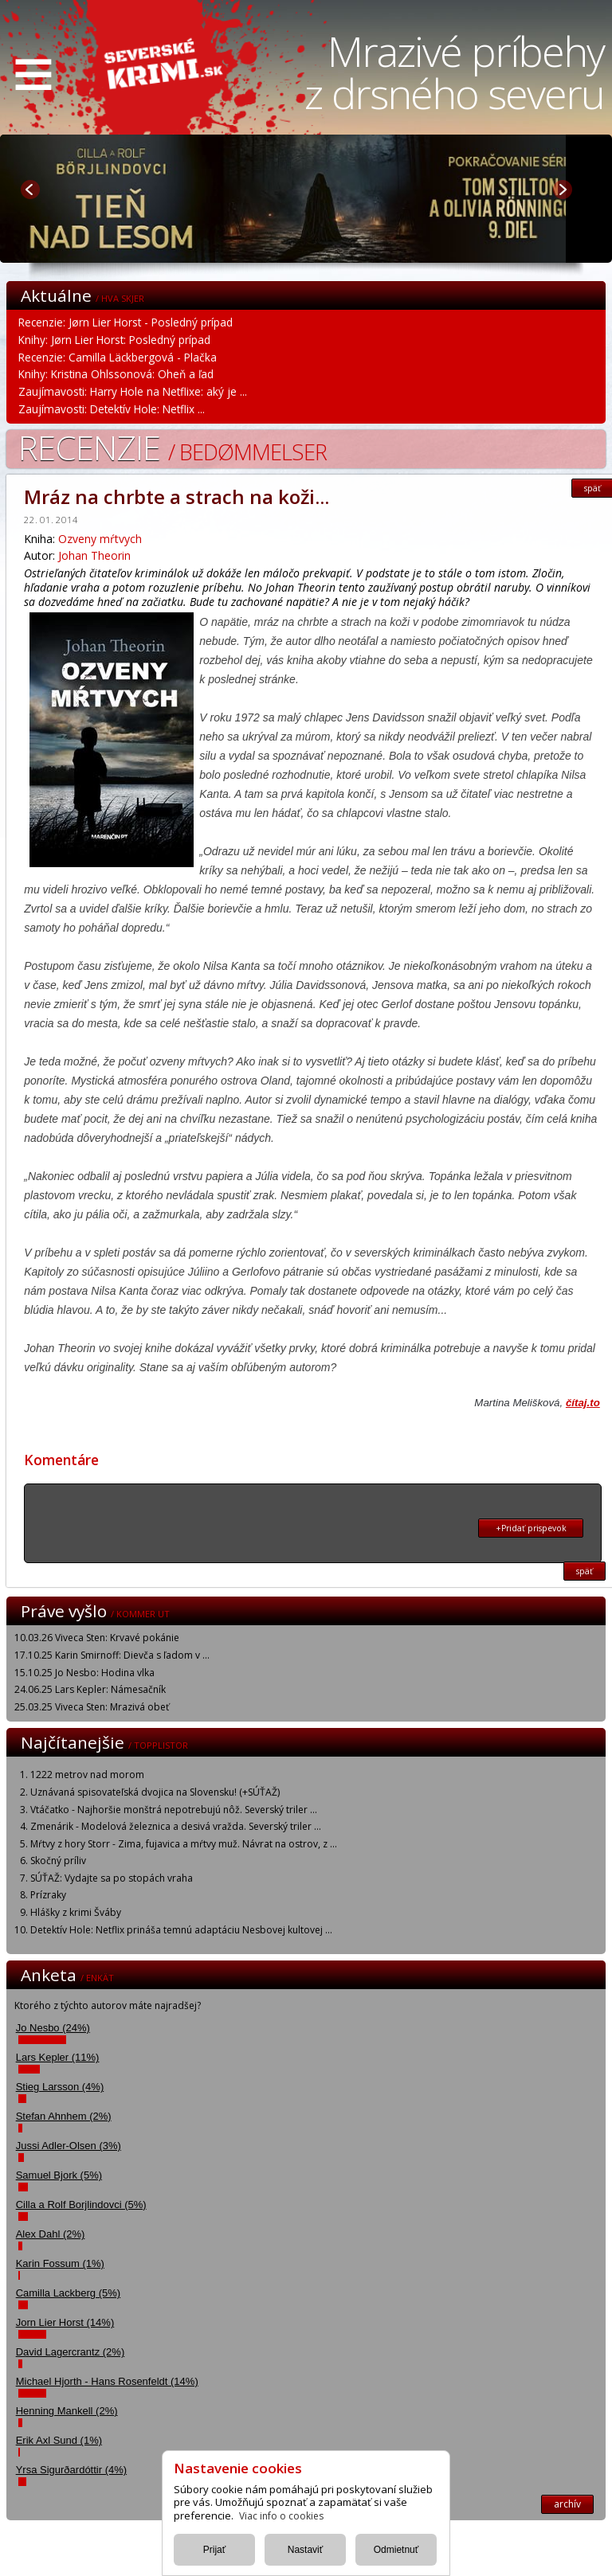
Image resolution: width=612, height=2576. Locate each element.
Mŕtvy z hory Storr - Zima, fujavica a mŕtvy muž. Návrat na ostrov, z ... (183, 1844)
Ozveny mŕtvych (100, 538)
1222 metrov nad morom (87, 1774)
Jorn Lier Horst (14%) (65, 2322)
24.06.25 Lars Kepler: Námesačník (90, 1689)
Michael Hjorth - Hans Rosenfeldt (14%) (107, 2381)
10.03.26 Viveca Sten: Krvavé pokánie (96, 1637)
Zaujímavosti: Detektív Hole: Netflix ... (111, 408)
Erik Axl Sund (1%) (59, 2440)
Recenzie (172, 447)
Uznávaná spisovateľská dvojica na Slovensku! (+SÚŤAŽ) (155, 1792)
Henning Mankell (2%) (67, 2411)
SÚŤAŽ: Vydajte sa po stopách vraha (111, 1878)
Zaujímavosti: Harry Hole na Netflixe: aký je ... (132, 391)
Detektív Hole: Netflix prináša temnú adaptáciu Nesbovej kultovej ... (181, 1930)
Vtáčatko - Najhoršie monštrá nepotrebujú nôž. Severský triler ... (173, 1809)
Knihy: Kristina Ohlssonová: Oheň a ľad (116, 373)
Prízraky (48, 1895)
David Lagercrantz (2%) (70, 2352)
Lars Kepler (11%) (58, 2057)
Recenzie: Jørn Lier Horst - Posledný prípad (125, 322)
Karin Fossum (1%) (60, 2263)
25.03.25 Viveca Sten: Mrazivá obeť (91, 1707)
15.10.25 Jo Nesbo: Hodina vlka (84, 1672)
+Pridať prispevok (531, 1528)
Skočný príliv (58, 1860)
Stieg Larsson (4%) (60, 2087)
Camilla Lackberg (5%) (68, 2293)
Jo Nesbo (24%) (53, 2028)
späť (584, 1571)
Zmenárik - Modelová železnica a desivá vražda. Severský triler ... (175, 1826)
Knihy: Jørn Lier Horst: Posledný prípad (114, 339)
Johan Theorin (94, 555)
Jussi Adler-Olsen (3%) (68, 2145)
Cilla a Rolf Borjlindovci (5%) (81, 2204)
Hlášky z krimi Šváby (75, 1912)
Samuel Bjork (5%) (59, 2175)
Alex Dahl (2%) (50, 2234)
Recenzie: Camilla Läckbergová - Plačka (117, 357)
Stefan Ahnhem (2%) (64, 2116)
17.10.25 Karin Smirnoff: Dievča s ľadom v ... (112, 1655)
